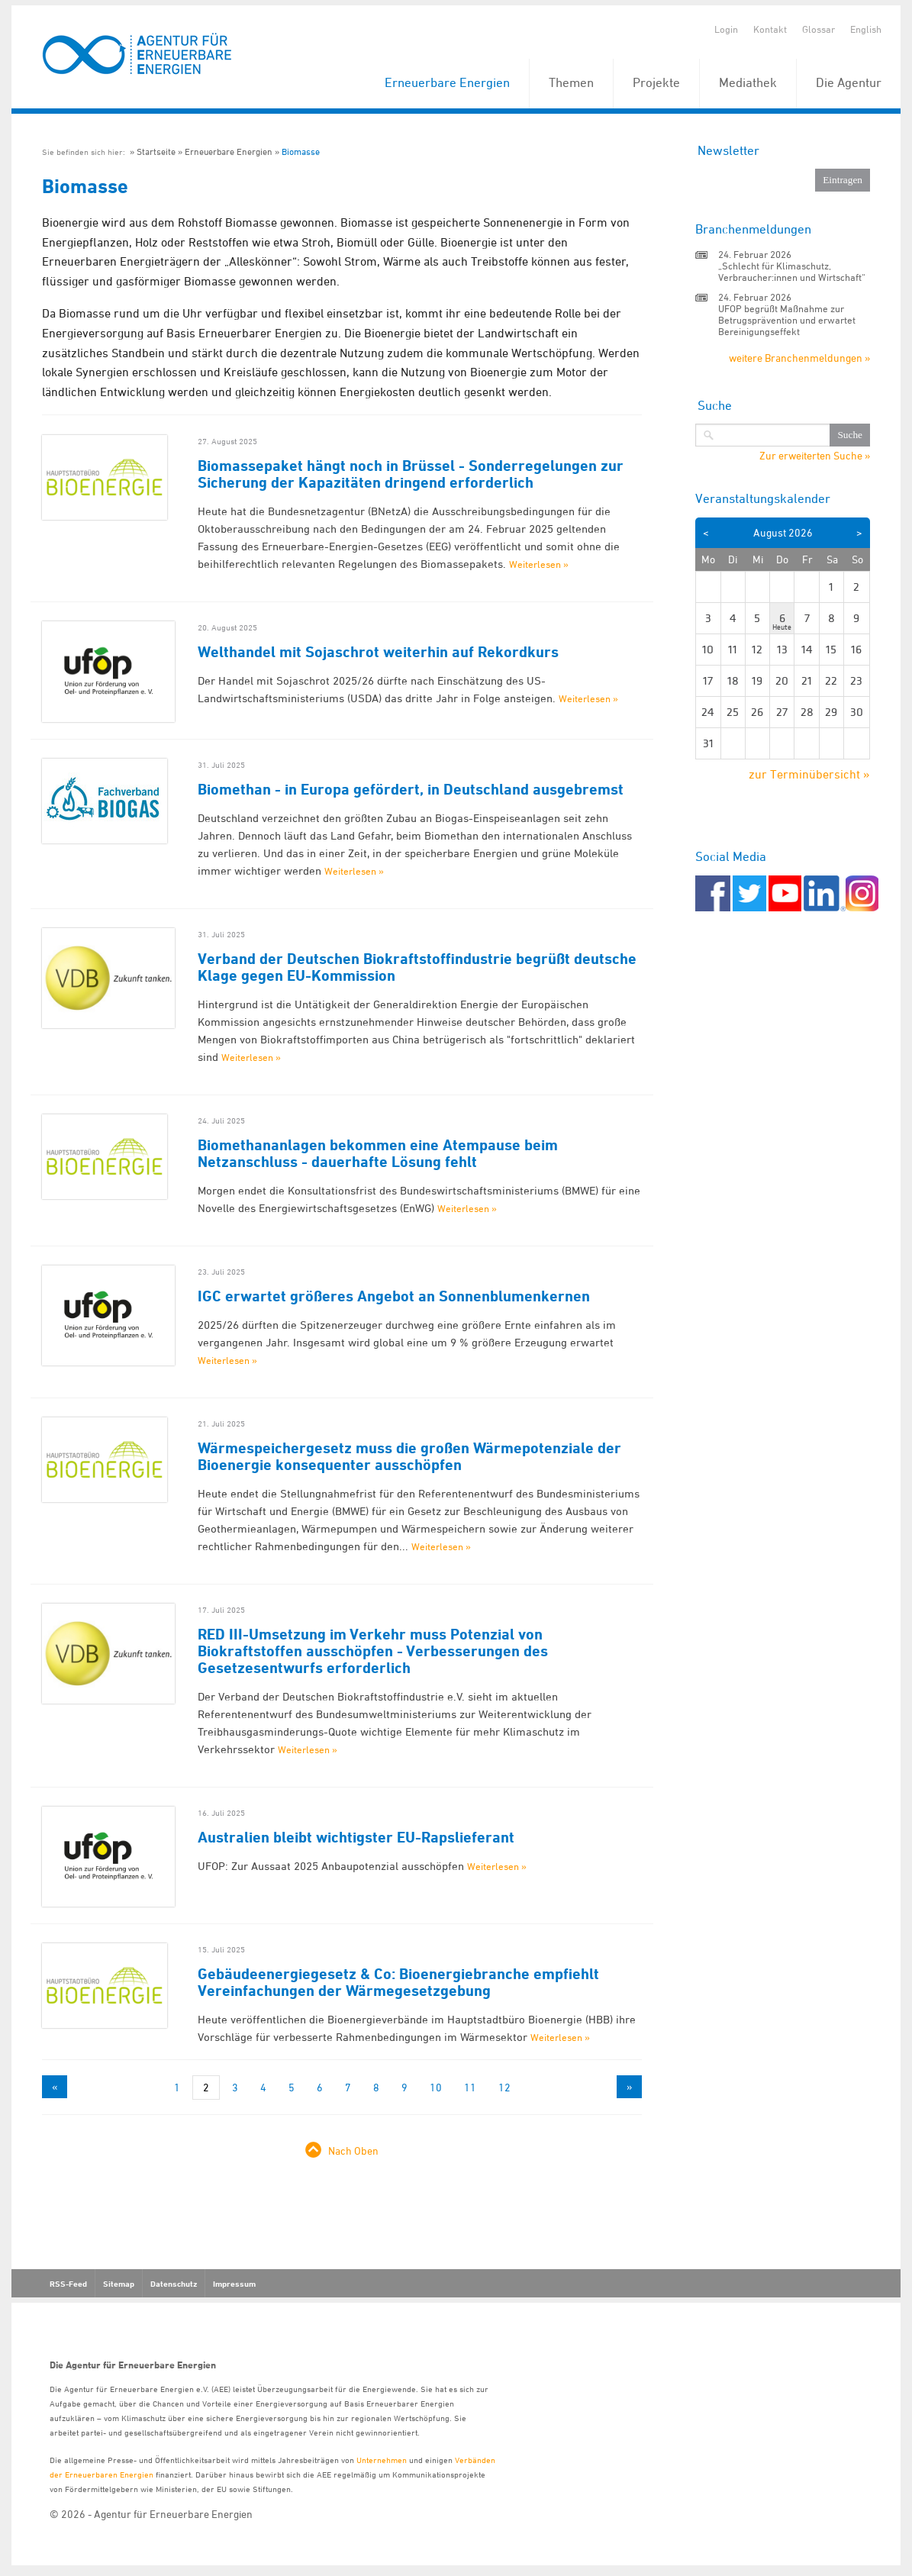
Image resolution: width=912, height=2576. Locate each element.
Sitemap (118, 2283)
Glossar (818, 29)
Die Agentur (848, 82)
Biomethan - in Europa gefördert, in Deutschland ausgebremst (411, 789)
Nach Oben (353, 2150)
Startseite (156, 151)
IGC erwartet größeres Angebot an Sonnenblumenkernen (394, 1296)
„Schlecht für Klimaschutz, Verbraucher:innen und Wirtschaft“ (791, 271)
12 (504, 2087)
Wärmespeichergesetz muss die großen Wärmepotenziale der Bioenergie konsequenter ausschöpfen (409, 1456)
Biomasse (301, 151)
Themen (571, 82)
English (865, 29)
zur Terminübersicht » (809, 774)
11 (470, 2087)
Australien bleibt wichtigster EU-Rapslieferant (356, 1837)
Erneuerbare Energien (447, 82)
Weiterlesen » (539, 564)
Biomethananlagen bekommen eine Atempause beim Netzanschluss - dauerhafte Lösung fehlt (378, 1153)
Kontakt (770, 29)
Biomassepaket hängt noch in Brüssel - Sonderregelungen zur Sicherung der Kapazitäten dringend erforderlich (411, 474)
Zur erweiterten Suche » (814, 455)
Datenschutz (173, 2283)
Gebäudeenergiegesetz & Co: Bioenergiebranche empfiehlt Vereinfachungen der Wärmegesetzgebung (398, 1982)
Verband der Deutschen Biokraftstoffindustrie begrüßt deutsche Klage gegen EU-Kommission (417, 967)
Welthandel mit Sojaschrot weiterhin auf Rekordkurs (378, 652)
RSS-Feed (68, 2283)
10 (436, 2087)
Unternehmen (381, 2460)
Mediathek (748, 82)
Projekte (656, 82)
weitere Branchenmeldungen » (799, 357)
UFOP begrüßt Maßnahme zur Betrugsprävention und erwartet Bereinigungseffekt (787, 319)
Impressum (234, 2283)
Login (726, 29)
